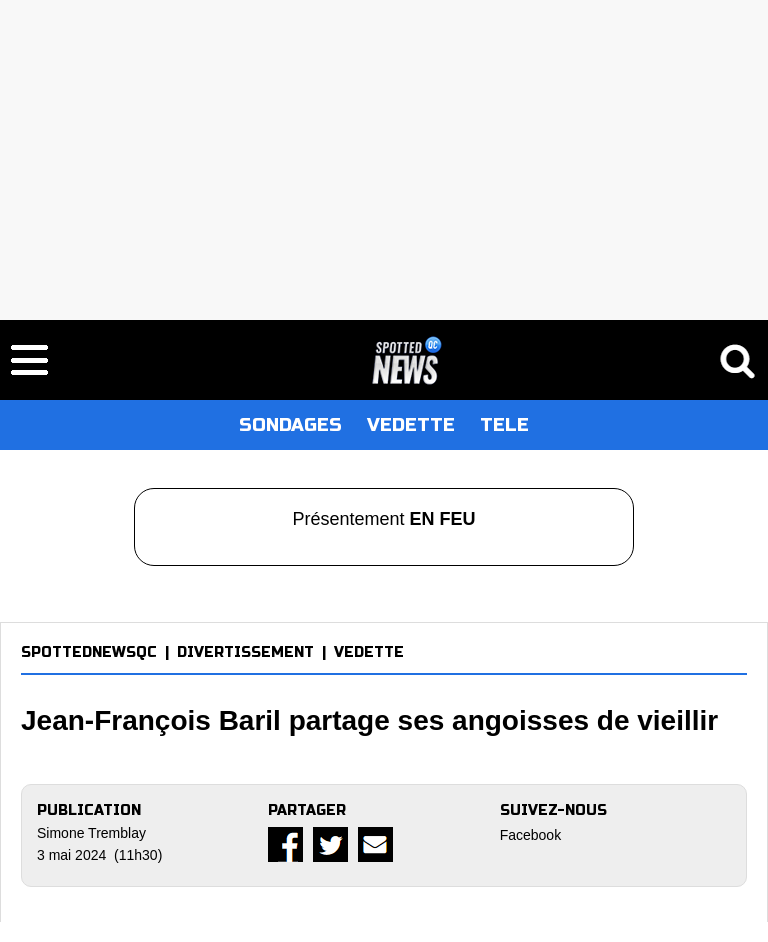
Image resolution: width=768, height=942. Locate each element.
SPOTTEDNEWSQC (89, 652)
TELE (504, 425)
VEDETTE (411, 425)
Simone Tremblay (91, 833)
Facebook (530, 835)
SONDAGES (290, 425)
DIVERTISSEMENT (245, 652)
